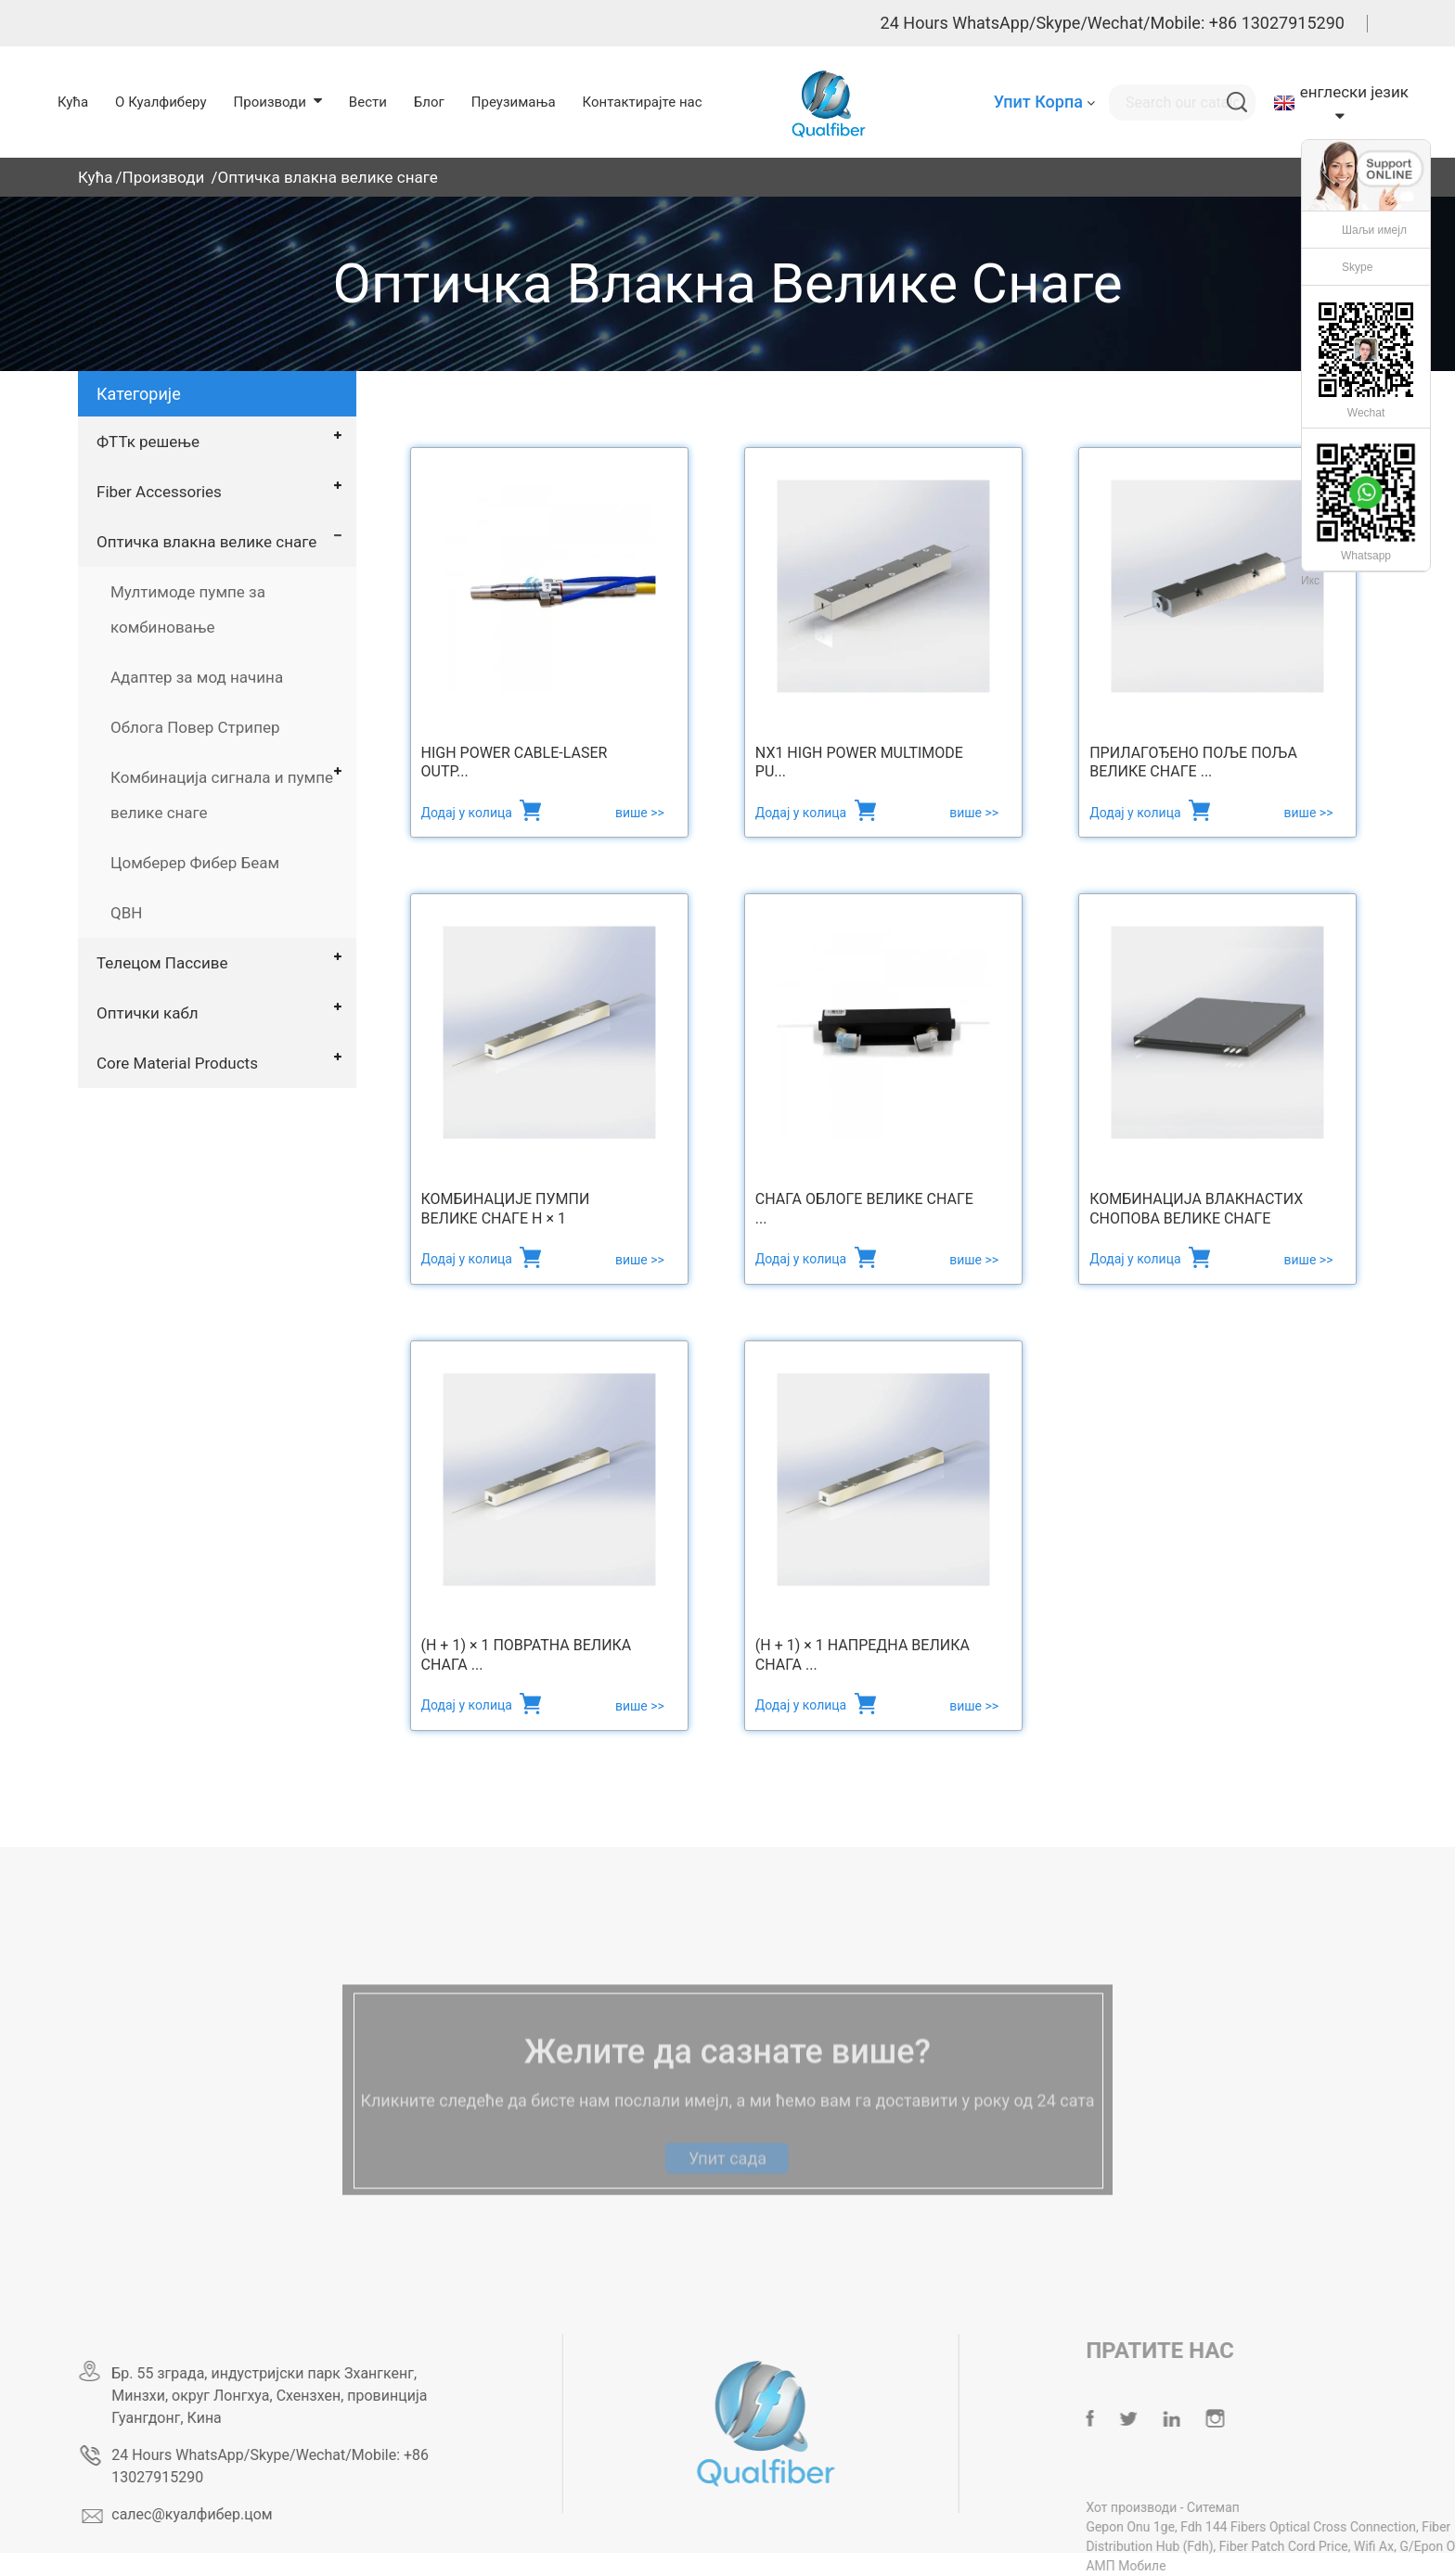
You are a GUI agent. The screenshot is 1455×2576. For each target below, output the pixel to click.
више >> (639, 812)
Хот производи (1176, 2507)
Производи (163, 177)
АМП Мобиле (1169, 2565)
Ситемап (1256, 2507)
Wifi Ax (1417, 2546)
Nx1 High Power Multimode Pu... (859, 762)
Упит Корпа (1038, 101)
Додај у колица (468, 812)
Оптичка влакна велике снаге (327, 177)
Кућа (95, 177)
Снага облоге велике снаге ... (864, 1208)
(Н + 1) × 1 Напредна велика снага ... (862, 1654)
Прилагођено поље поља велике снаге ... (1193, 762)
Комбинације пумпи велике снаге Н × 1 (505, 1208)
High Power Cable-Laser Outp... (514, 762)
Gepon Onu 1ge (1173, 2526)
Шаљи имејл (1374, 230)
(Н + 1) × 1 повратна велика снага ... (526, 1654)
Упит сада (727, 2181)
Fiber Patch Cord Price (1326, 2546)
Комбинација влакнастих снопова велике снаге (1196, 1208)
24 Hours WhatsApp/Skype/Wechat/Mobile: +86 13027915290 (1113, 22)
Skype (1357, 267)
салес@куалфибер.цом (228, 2514)
